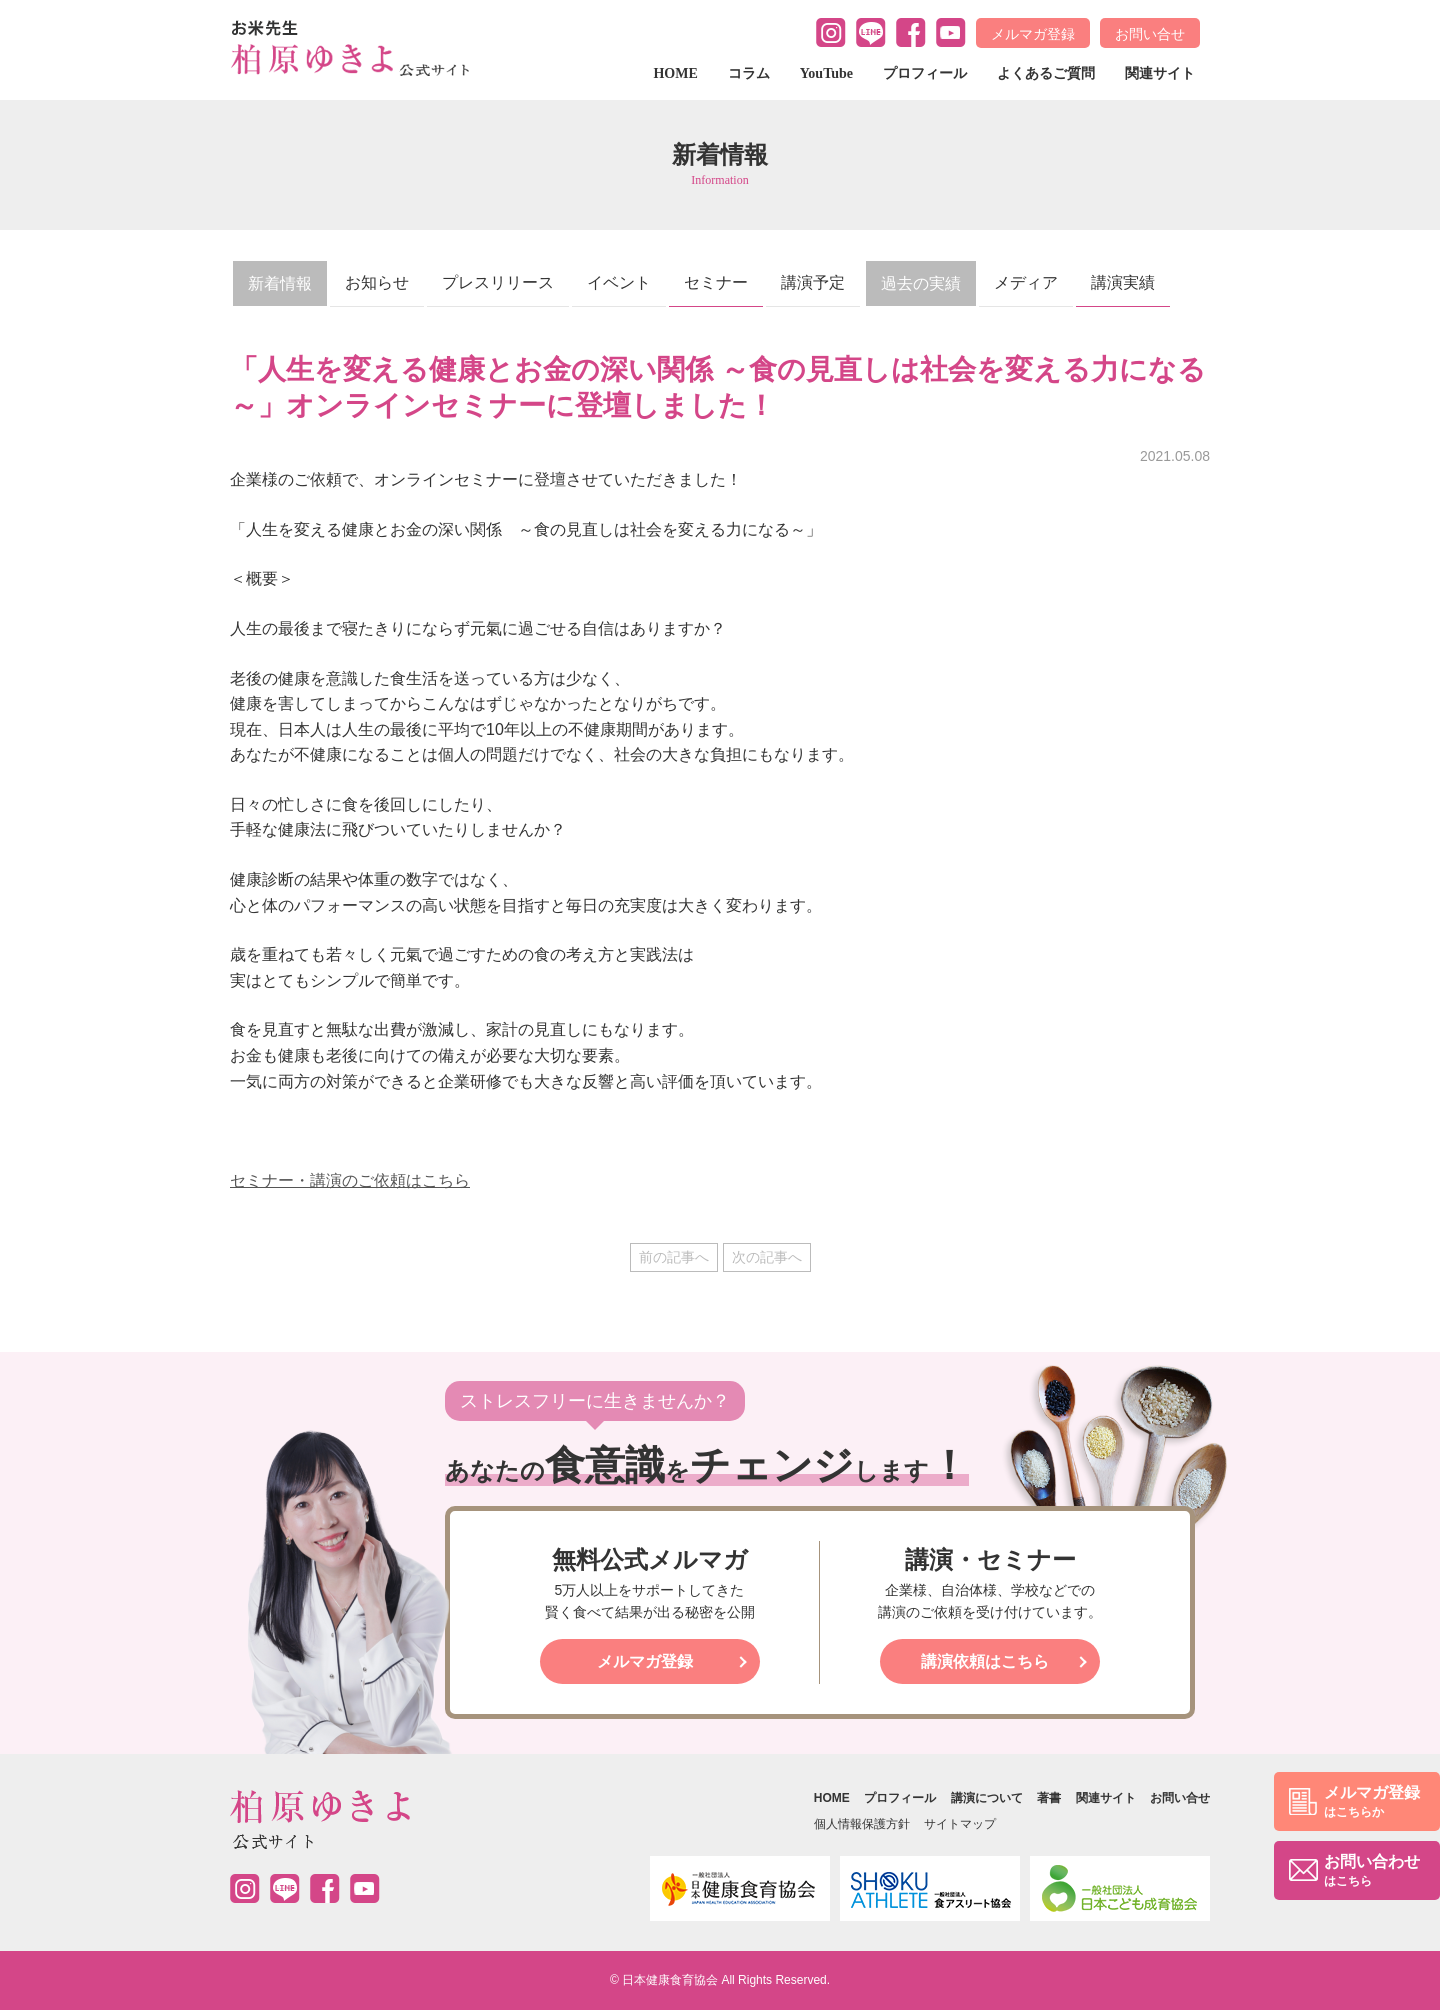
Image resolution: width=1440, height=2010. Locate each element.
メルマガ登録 (1033, 34)
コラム (749, 73)
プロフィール (925, 73)
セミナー (716, 282)
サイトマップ (960, 1824)
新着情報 (280, 283)
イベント (619, 282)
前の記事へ (674, 1257)
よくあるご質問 (1046, 73)
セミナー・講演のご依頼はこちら (350, 1180)
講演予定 (813, 282)
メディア (1026, 282)
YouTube (826, 73)
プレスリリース (498, 282)
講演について (987, 1798)
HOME (675, 73)
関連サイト (1160, 73)
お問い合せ (1150, 34)
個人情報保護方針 (862, 1824)
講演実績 (1123, 282)
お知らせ (377, 282)
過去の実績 (921, 283)
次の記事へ (767, 1257)
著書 (1049, 1798)
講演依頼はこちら (985, 1661)
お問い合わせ (1372, 1871)
